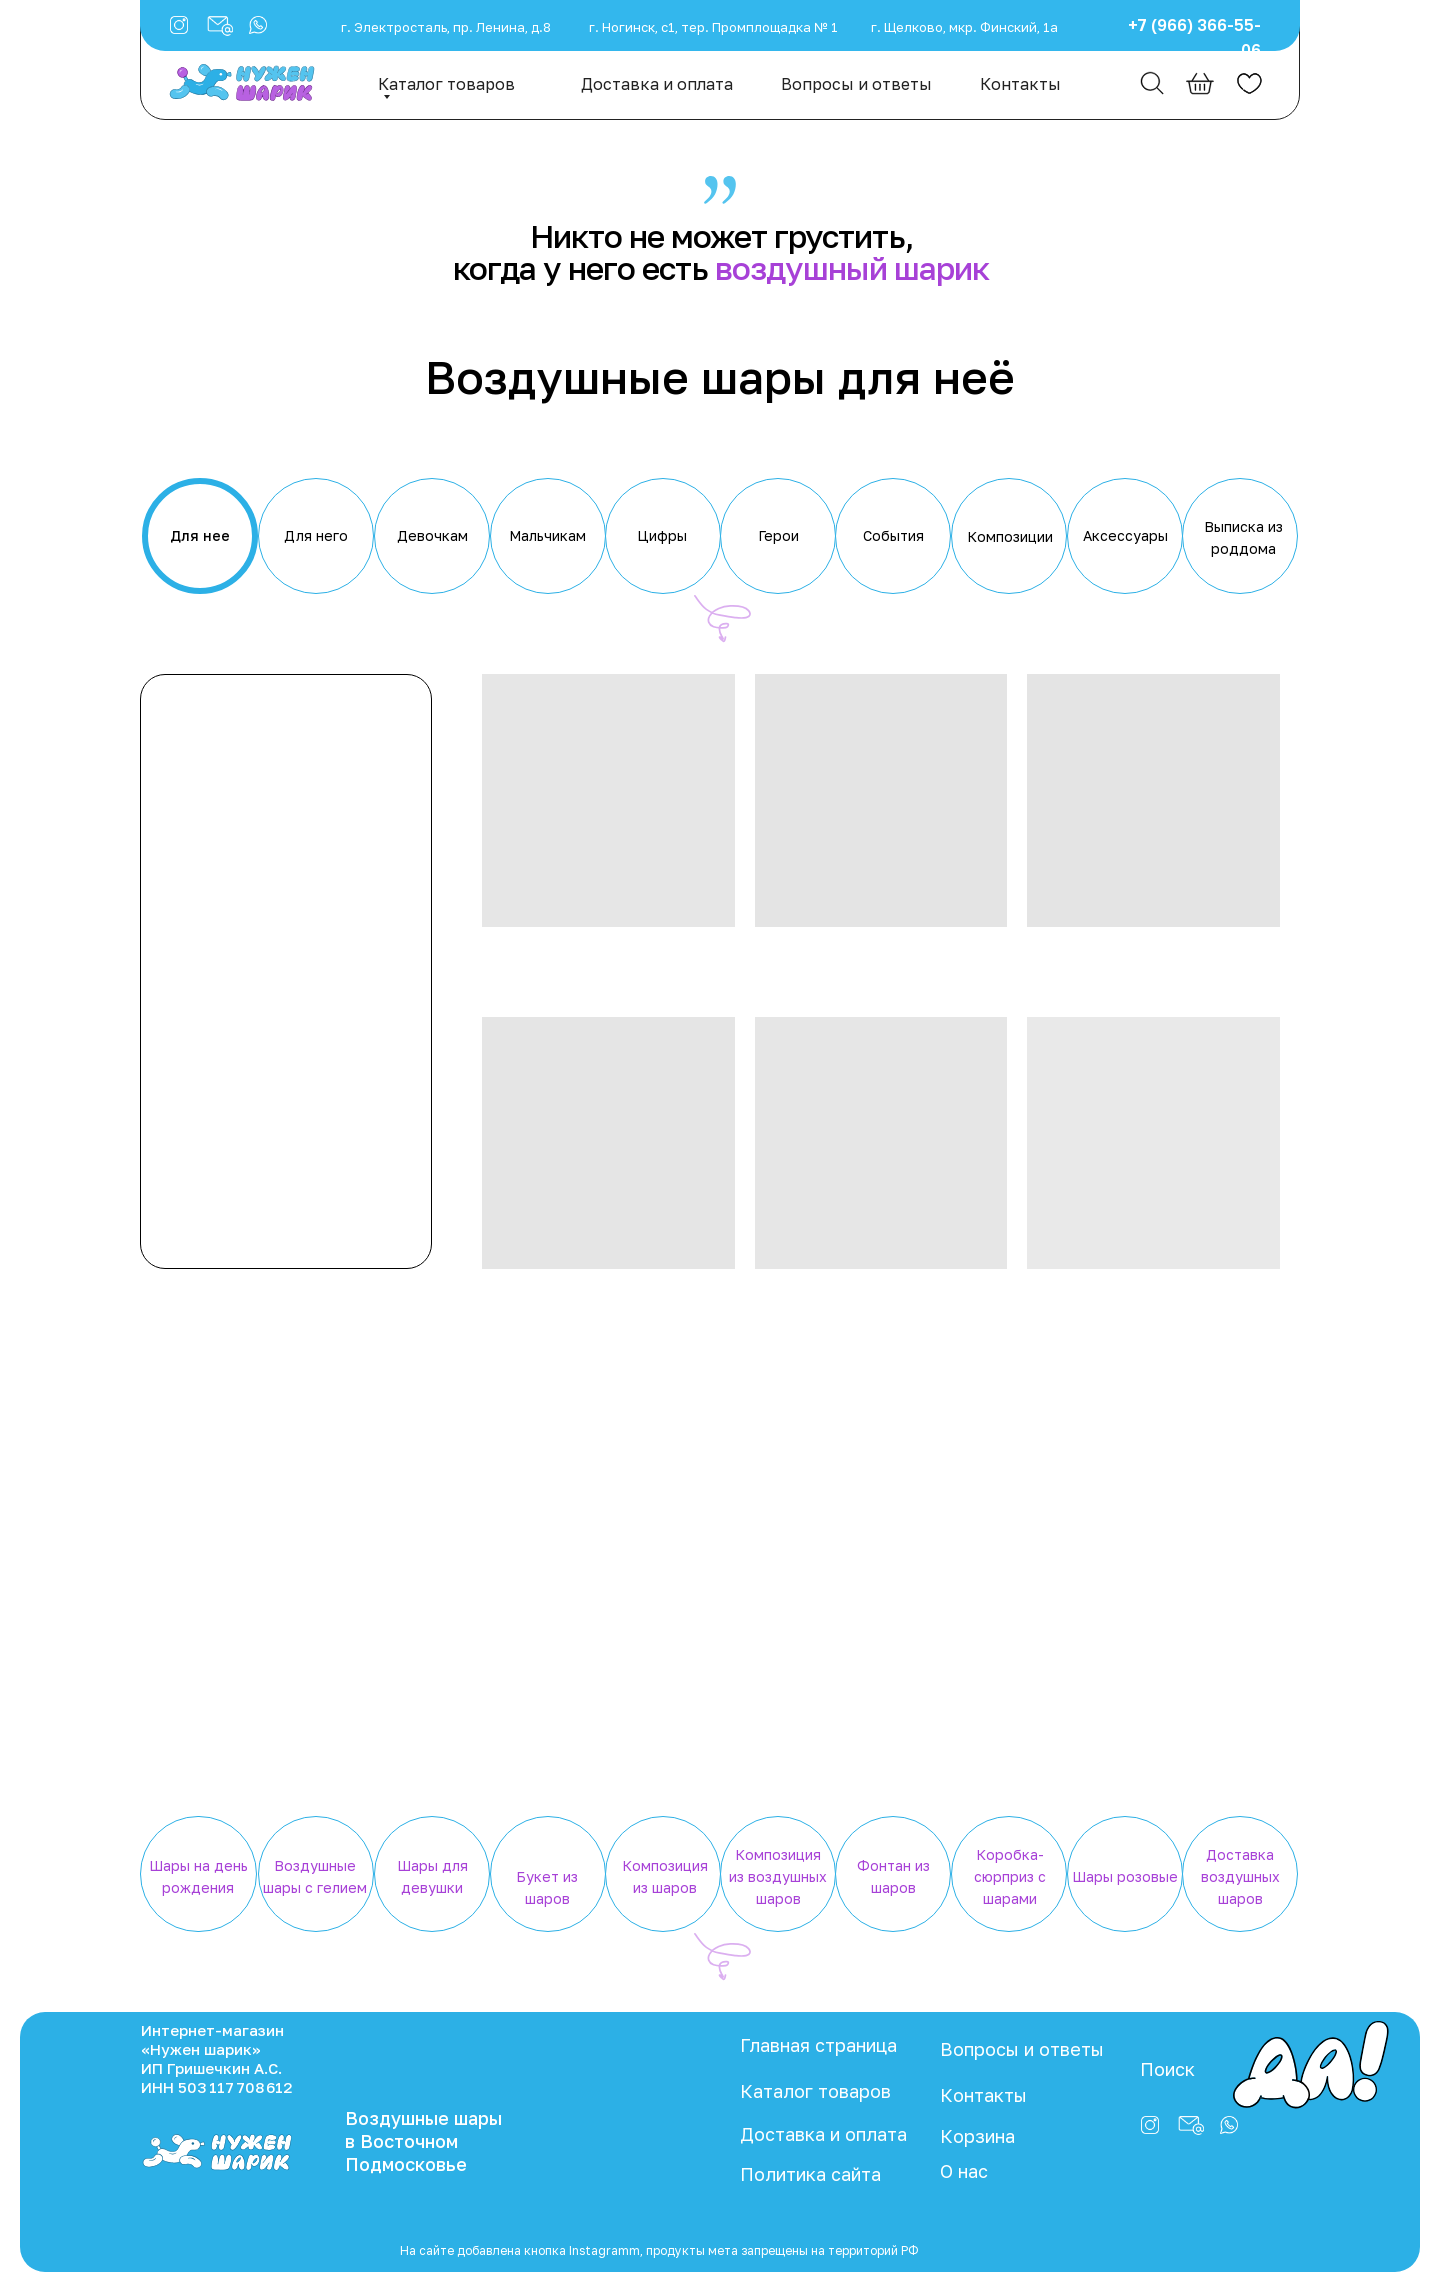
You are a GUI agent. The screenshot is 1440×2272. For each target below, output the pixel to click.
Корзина (977, 2136)
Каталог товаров (446, 84)
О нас (964, 2171)
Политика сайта (810, 2174)
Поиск (1167, 2069)
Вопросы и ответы (856, 84)
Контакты (1020, 84)
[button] (258, 25)
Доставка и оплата (657, 84)
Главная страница (818, 2045)
